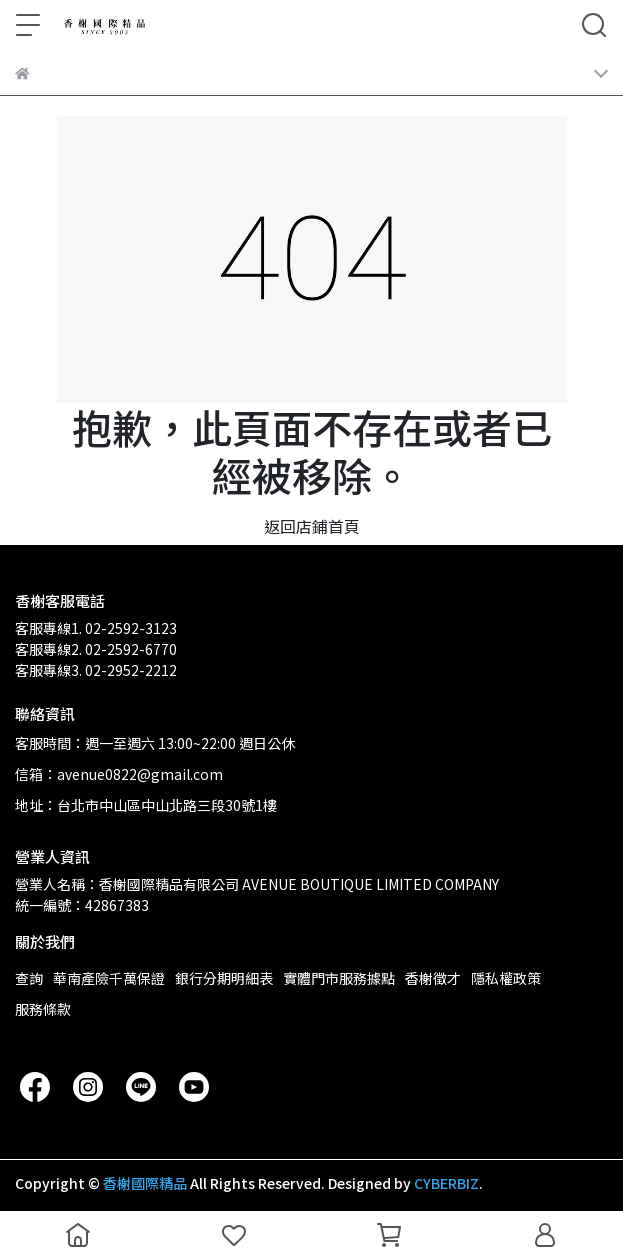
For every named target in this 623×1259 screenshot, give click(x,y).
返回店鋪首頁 (312, 526)
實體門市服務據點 (339, 978)
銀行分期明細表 (224, 978)
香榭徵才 (433, 978)
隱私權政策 (506, 978)
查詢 (29, 978)
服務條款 (43, 1009)
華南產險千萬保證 (109, 978)
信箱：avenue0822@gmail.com (119, 774)
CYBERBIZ (446, 1183)
